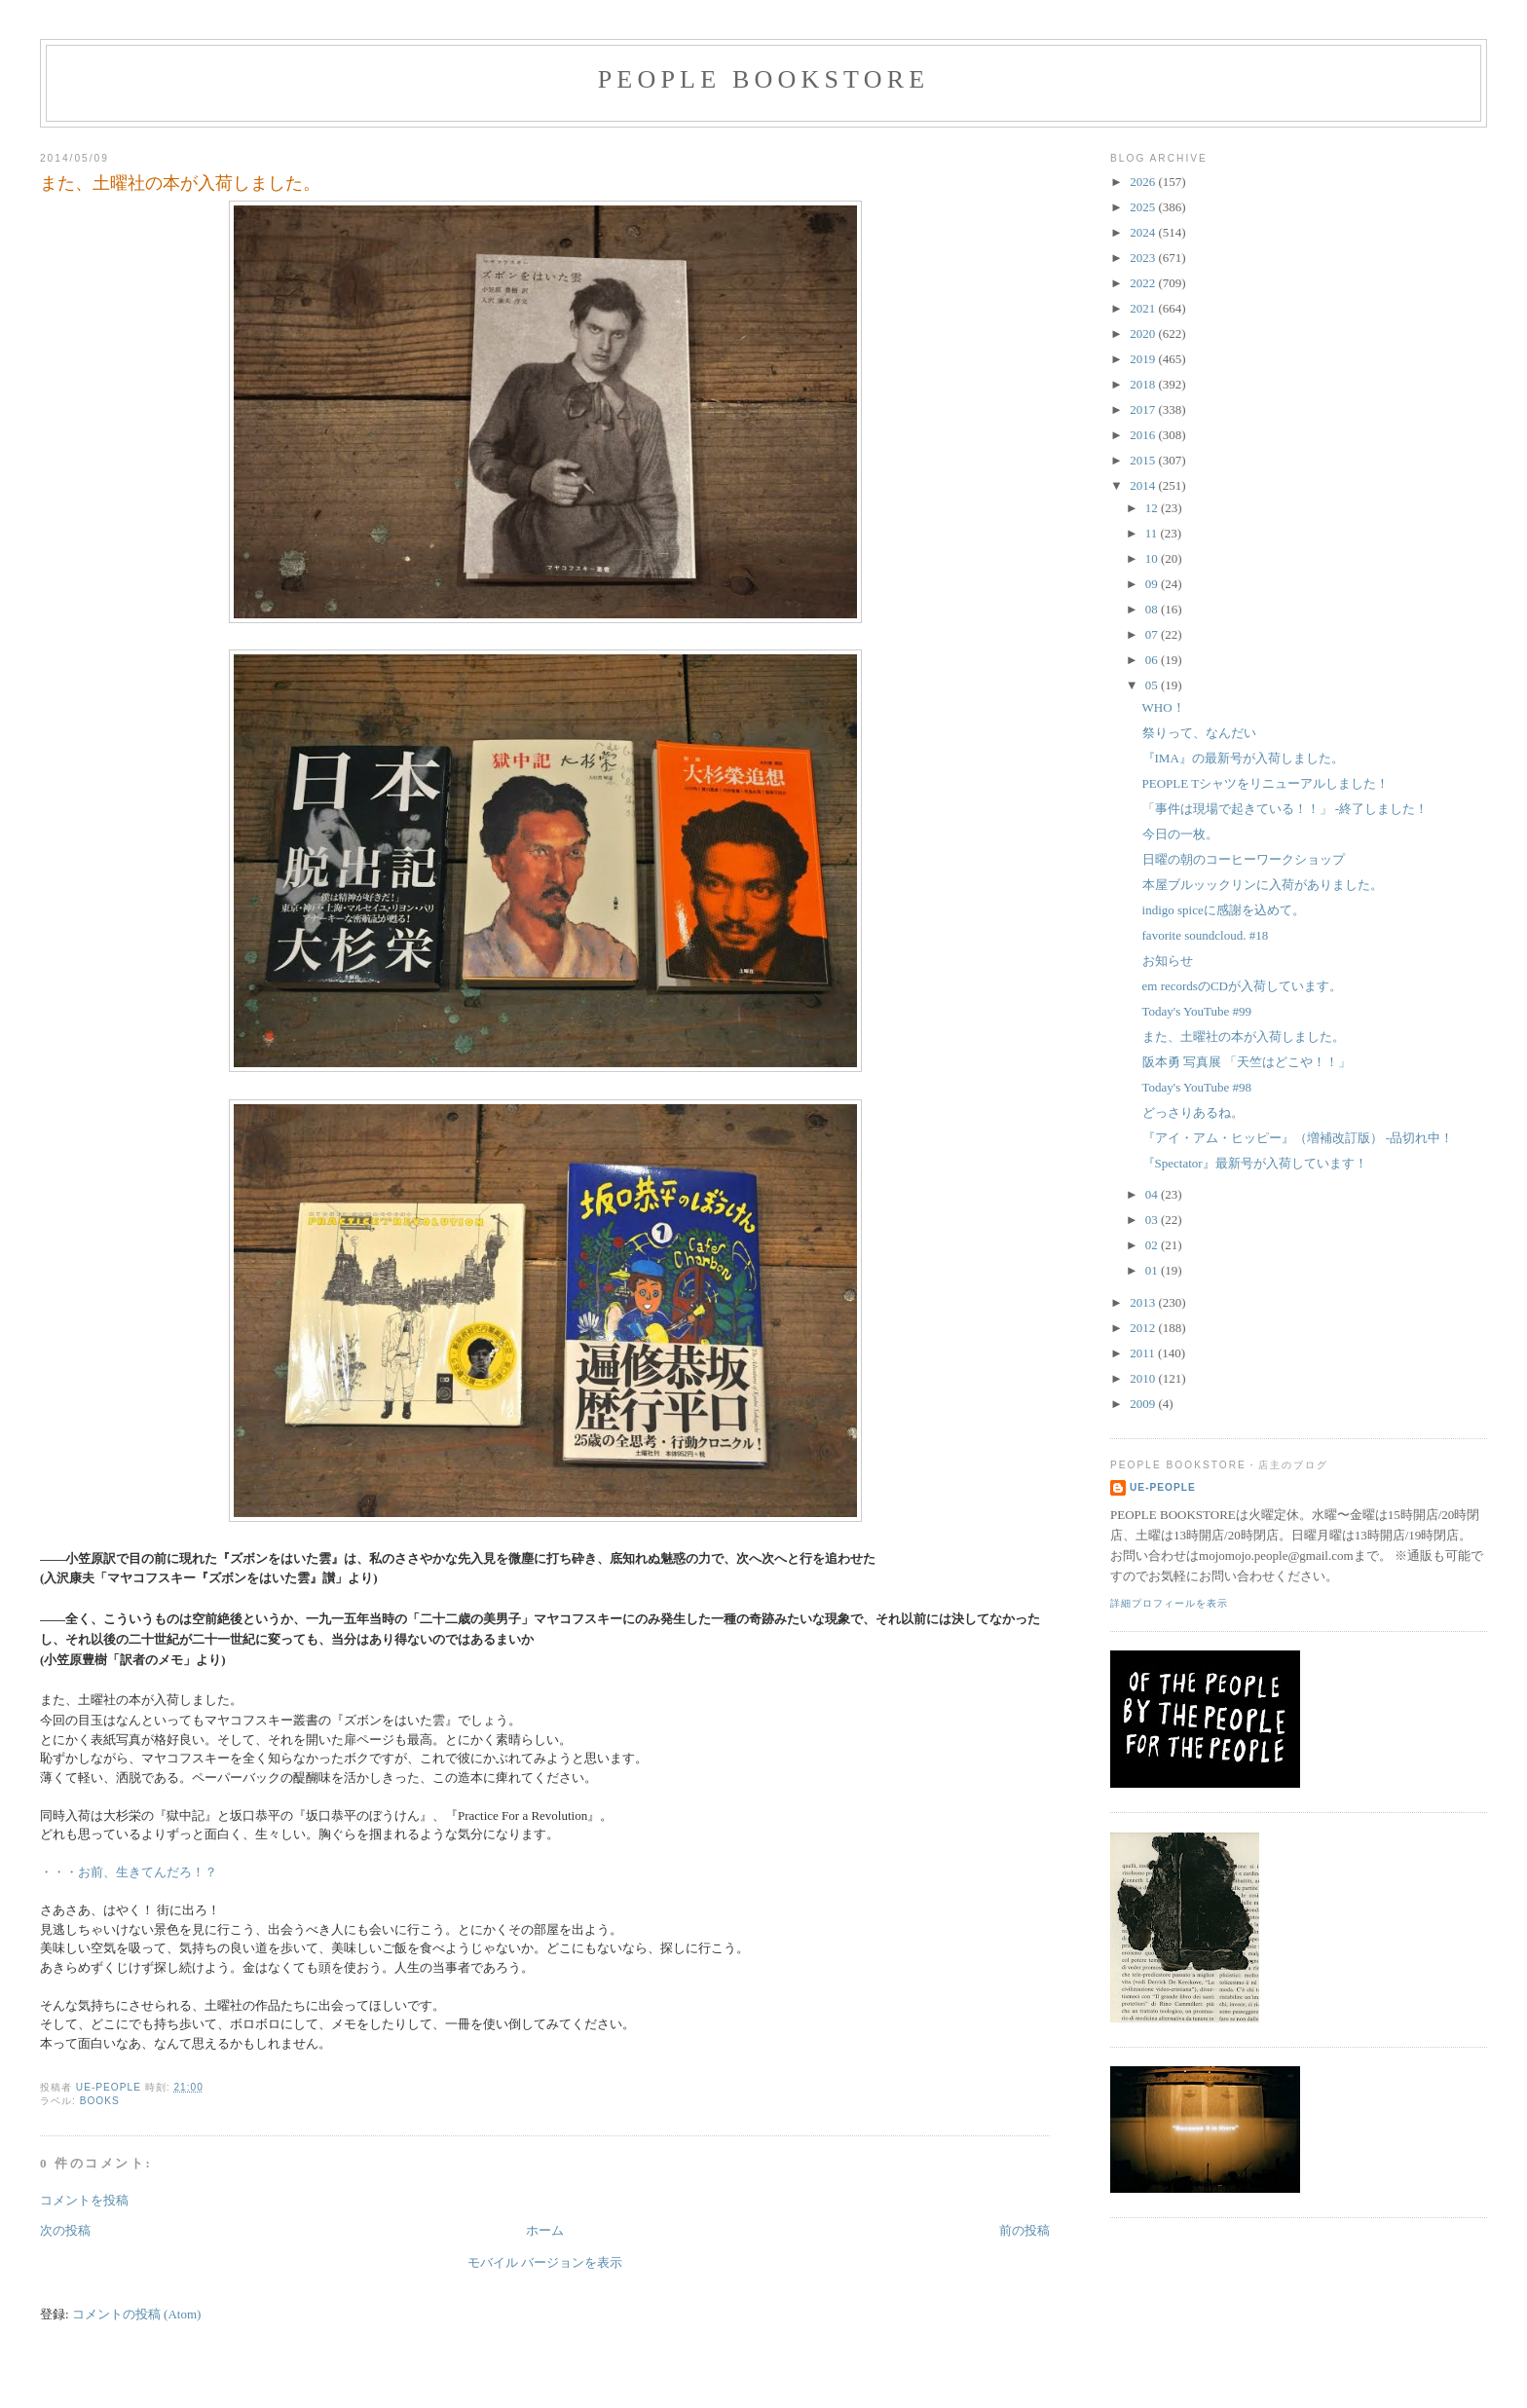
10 (1153, 558)
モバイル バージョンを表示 (544, 2262)
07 (1153, 634)
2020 (1144, 333)
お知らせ (1167, 960)
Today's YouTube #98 (1197, 1087)
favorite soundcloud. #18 (1205, 935)
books (100, 2100)
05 (1153, 685)
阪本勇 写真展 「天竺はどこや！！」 (1247, 1062)
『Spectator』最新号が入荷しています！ (1254, 1163)
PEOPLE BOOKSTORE (764, 79)
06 (1153, 659)
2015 (1144, 460)
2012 (1144, 1327)
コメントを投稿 (84, 2200)
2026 (1144, 181)
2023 (1144, 257)
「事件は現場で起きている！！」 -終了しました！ (1285, 808)
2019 (1144, 359)
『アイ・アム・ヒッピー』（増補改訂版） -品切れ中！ (1298, 1137)
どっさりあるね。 (1193, 1112)
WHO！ (1163, 707)
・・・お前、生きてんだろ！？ (128, 1872)
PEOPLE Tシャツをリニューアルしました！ (1266, 783)
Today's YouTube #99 (1197, 1011)
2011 (1144, 1353)
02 (1153, 1245)
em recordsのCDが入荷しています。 (1242, 986)
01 (1153, 1270)
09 (1153, 583)
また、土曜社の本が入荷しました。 (1243, 1036)
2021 (1144, 308)
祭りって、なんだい (1199, 732)
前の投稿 (1024, 2230)
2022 (1144, 283)
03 (1153, 1219)
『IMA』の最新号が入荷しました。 (1243, 758)
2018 (1144, 384)
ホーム (545, 2230)
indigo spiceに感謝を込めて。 (1223, 910)
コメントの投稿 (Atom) (137, 2314)
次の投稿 (65, 2230)
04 (1153, 1194)
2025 (1144, 207)
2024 (1144, 232)
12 (1153, 507)
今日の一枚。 (1180, 834)
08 (1153, 609)
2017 (1144, 409)
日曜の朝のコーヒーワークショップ (1243, 859)
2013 (1144, 1302)
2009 (1144, 1403)
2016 (1144, 434)
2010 (1144, 1378)
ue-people (1163, 1487)
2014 (1144, 485)
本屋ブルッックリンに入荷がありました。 (1262, 884)
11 (1153, 533)
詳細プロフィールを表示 (1169, 1603)
